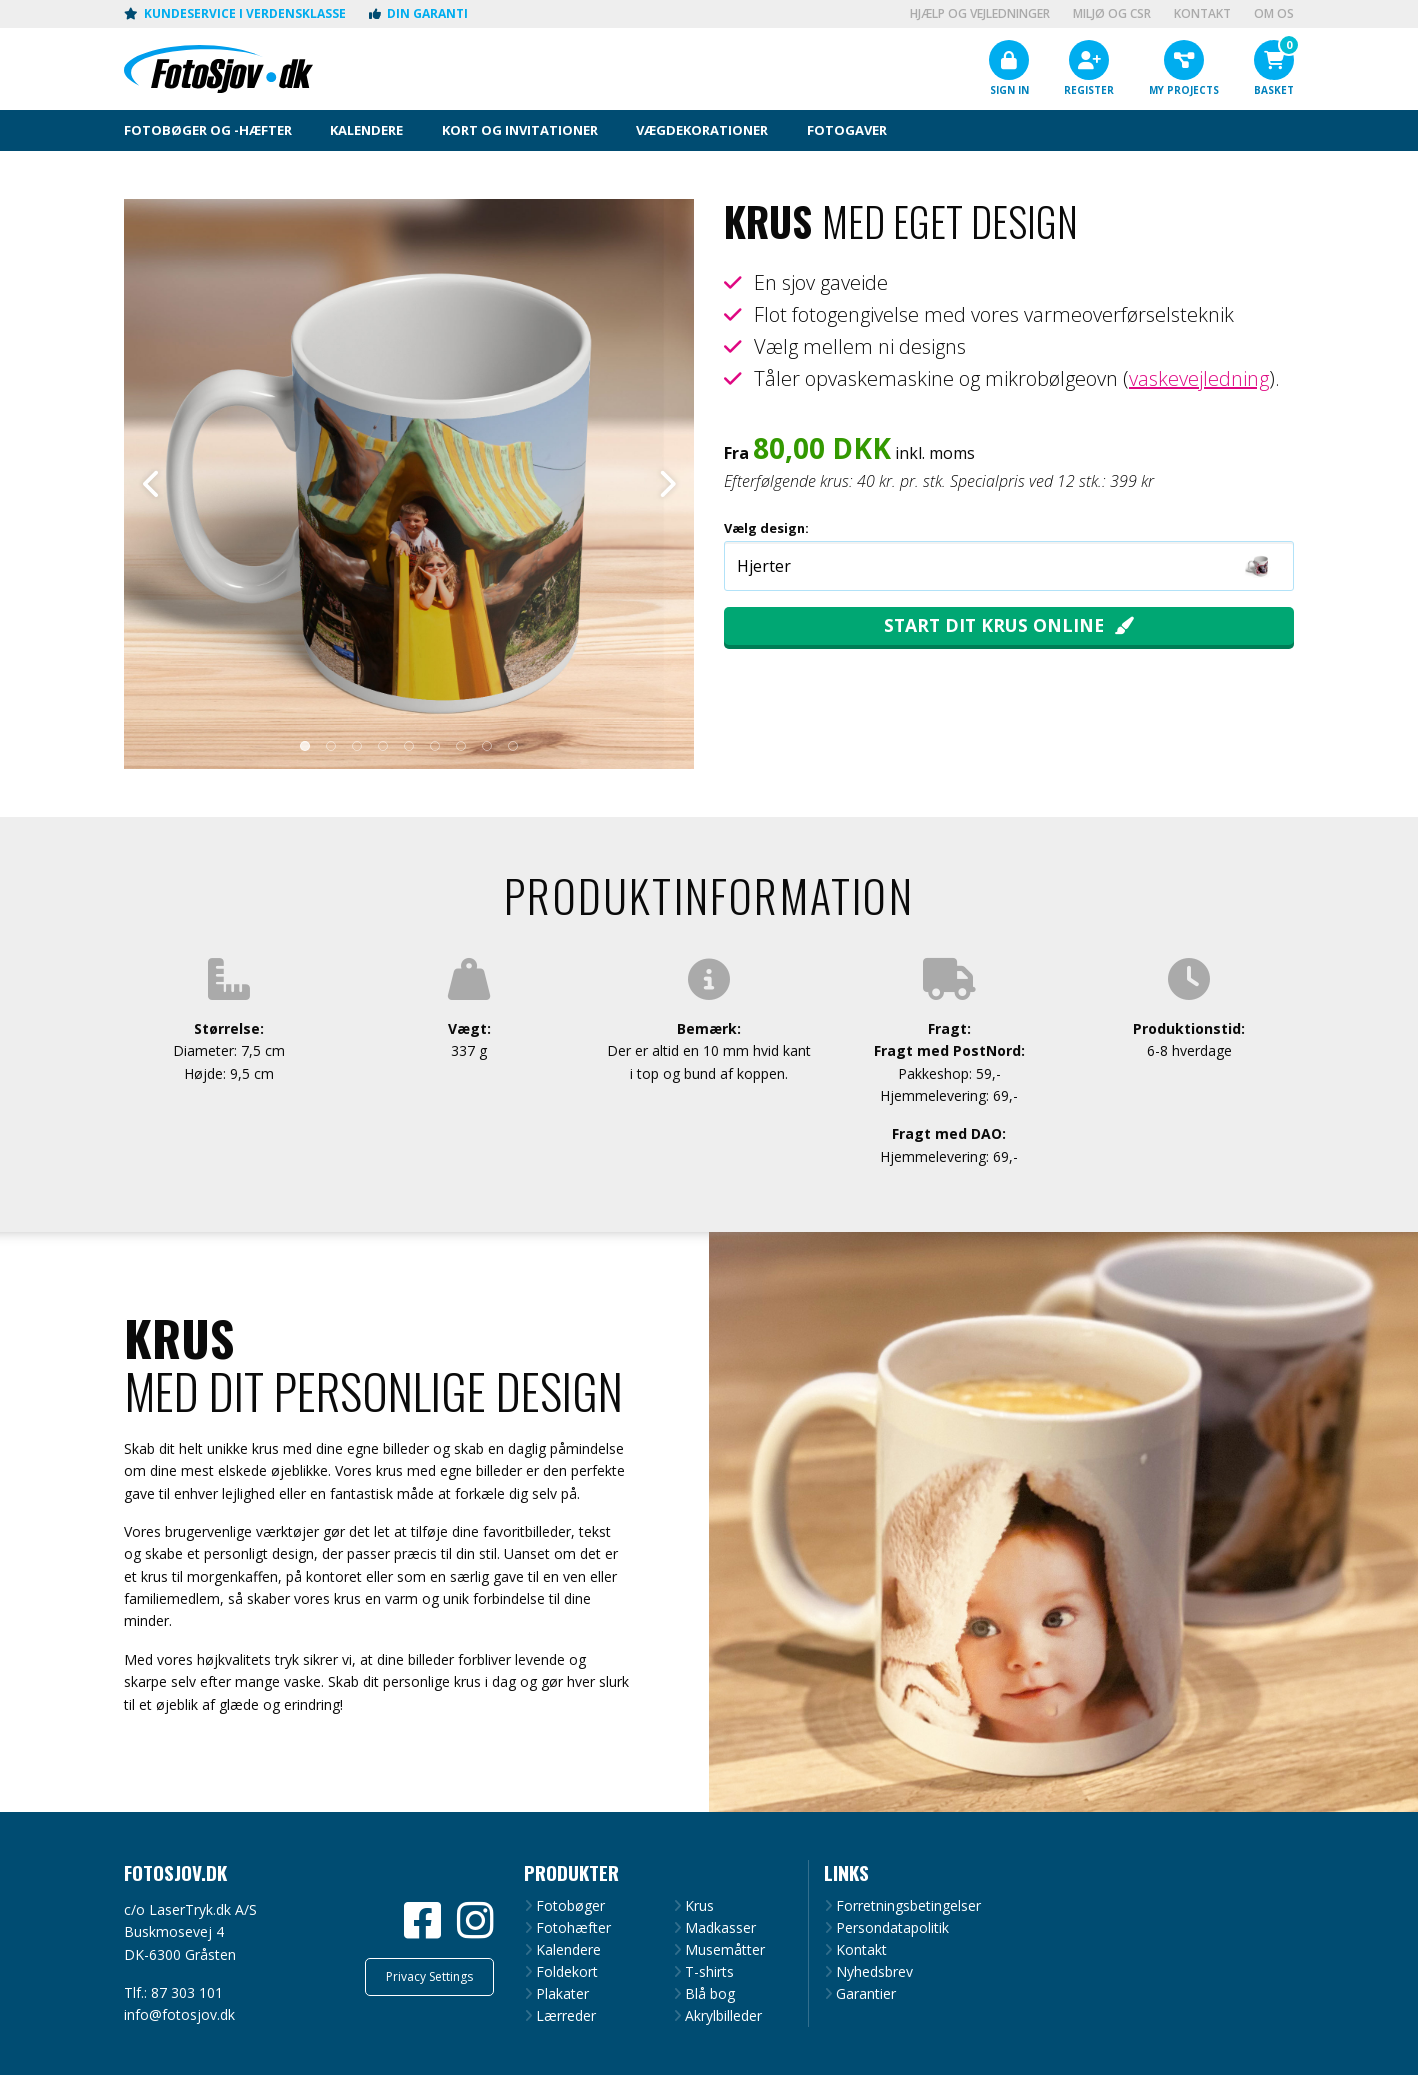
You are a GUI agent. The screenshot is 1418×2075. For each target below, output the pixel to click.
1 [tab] (305, 746)
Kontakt (1202, 14)
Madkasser (720, 1928)
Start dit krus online (994, 625)
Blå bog (710, 1994)
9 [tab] (513, 746)
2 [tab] (331, 746)
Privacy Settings (429, 1976)
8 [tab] (487, 746)
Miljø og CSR (1112, 14)
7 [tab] (461, 746)
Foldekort (567, 1972)
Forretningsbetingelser (908, 1906)
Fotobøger (570, 1906)
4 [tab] (383, 746)
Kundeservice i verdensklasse (235, 14)
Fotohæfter (573, 1928)
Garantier (866, 1994)
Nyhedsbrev (874, 1972)
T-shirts (709, 1972)
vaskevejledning (1199, 378)
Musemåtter (725, 1950)
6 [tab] (435, 746)
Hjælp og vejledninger (980, 14)
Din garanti (418, 14)
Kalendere (568, 1950)
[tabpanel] (409, 484)
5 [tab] (409, 746)
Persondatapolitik (892, 1928)
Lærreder (566, 2016)
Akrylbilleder (723, 2016)
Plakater (562, 1994)
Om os (1274, 14)
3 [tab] (357, 746)
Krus (699, 1906)
